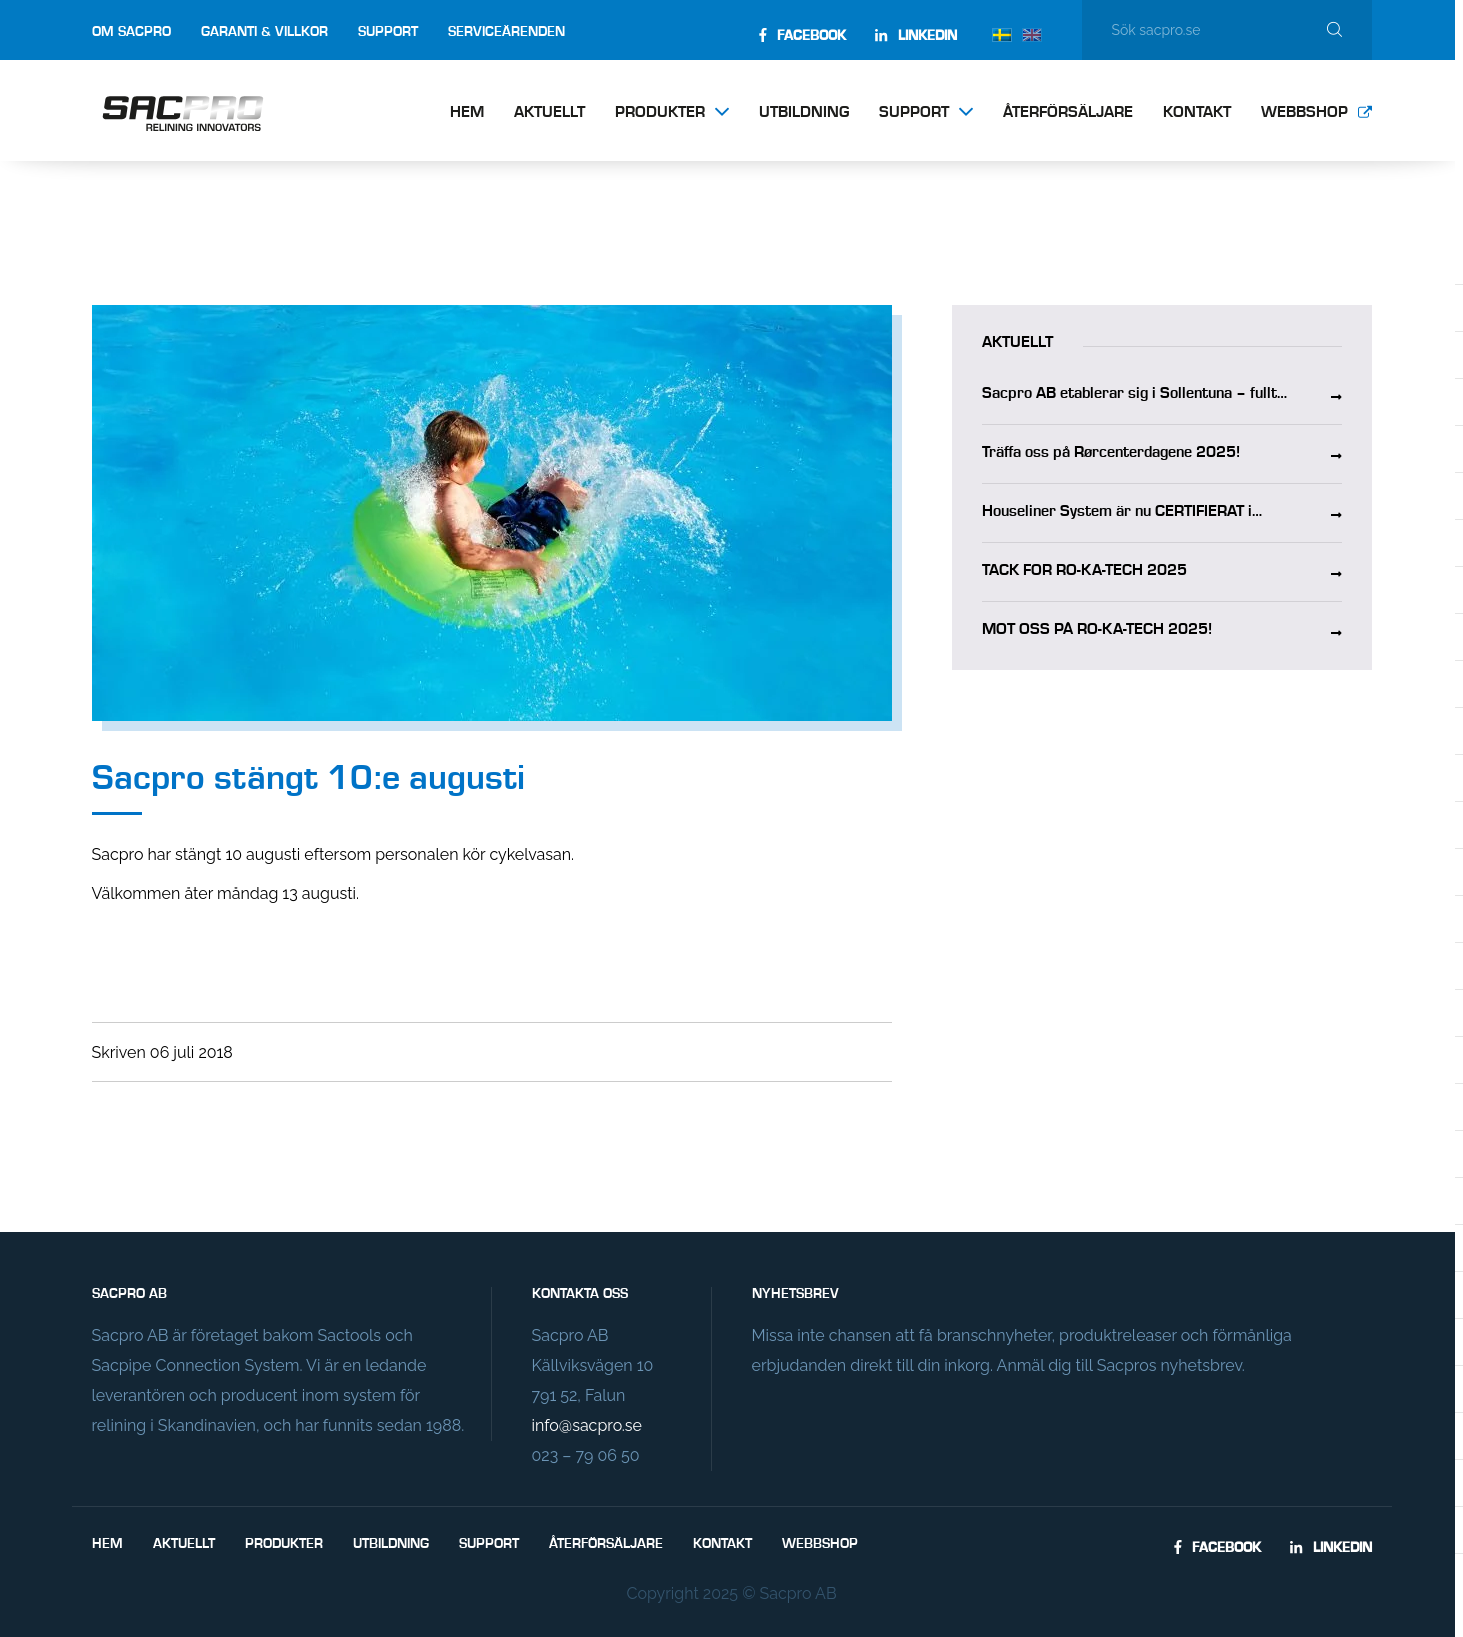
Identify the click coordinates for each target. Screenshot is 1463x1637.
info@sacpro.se (587, 1425)
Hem (467, 113)
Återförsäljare (1068, 113)
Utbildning (804, 113)
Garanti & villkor (264, 32)
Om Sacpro (131, 32)
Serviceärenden (506, 32)
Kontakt (1197, 113)
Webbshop (1304, 113)
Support (388, 32)
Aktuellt (549, 113)
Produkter (660, 113)
